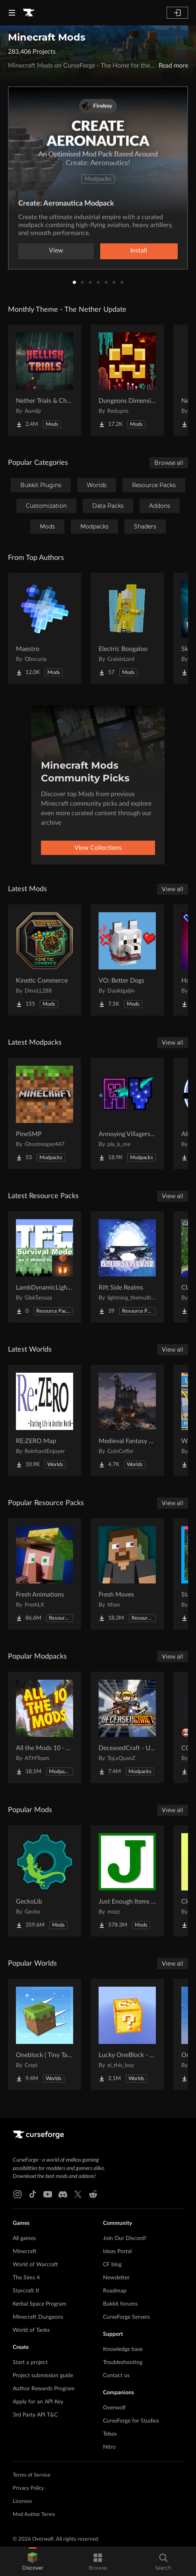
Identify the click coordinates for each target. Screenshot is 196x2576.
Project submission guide (43, 2375)
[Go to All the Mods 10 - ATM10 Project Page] (44, 1727)
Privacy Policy (28, 2488)
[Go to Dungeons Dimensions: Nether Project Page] (127, 380)
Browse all (168, 462)
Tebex (110, 2434)
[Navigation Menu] (12, 13)
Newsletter (116, 2278)
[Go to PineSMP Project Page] (44, 1113)
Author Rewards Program (44, 2388)
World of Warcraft (35, 2264)
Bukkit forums (120, 2304)
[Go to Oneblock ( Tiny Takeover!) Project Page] (44, 2034)
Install (138, 250)
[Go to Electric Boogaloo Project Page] (127, 628)
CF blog (112, 2264)
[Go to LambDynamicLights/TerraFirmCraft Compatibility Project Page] (44, 1267)
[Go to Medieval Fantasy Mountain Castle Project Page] (127, 1420)
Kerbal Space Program (39, 2304)
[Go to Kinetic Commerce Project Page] (44, 960)
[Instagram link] (17, 2194)
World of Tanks (31, 2330)
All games (24, 2238)
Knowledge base (123, 2349)
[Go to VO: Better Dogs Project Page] (127, 960)
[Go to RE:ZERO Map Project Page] (44, 1420)
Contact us (116, 2375)
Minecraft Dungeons (38, 2317)
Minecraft (25, 2251)
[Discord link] (63, 2194)
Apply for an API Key (38, 2402)
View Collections (98, 848)
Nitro (109, 2447)
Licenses (22, 2501)
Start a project (30, 2362)
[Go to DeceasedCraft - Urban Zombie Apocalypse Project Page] (127, 1727)
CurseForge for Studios (131, 2421)
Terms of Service (31, 2475)
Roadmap (114, 2291)
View (56, 250)
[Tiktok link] (32, 2194)
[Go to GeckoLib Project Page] (44, 1881)
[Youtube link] (47, 2194)
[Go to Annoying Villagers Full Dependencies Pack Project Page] (127, 1113)
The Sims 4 (26, 2278)
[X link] (78, 2194)
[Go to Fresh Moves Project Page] (127, 1574)
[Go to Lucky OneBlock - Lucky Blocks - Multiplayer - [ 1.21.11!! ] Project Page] (127, 2034)
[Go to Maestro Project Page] (44, 628)
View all (172, 889)
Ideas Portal (117, 2251)
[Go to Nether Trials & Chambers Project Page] (44, 380)
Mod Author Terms (34, 2514)
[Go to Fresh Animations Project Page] (44, 1574)
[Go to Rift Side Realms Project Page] (127, 1267)
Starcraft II (26, 2291)
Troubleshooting (122, 2362)
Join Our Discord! (124, 2238)
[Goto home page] (28, 12)
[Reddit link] (93, 2194)
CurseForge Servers (126, 2317)
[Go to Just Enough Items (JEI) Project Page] (127, 1881)
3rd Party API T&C (35, 2415)
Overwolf (114, 2408)
